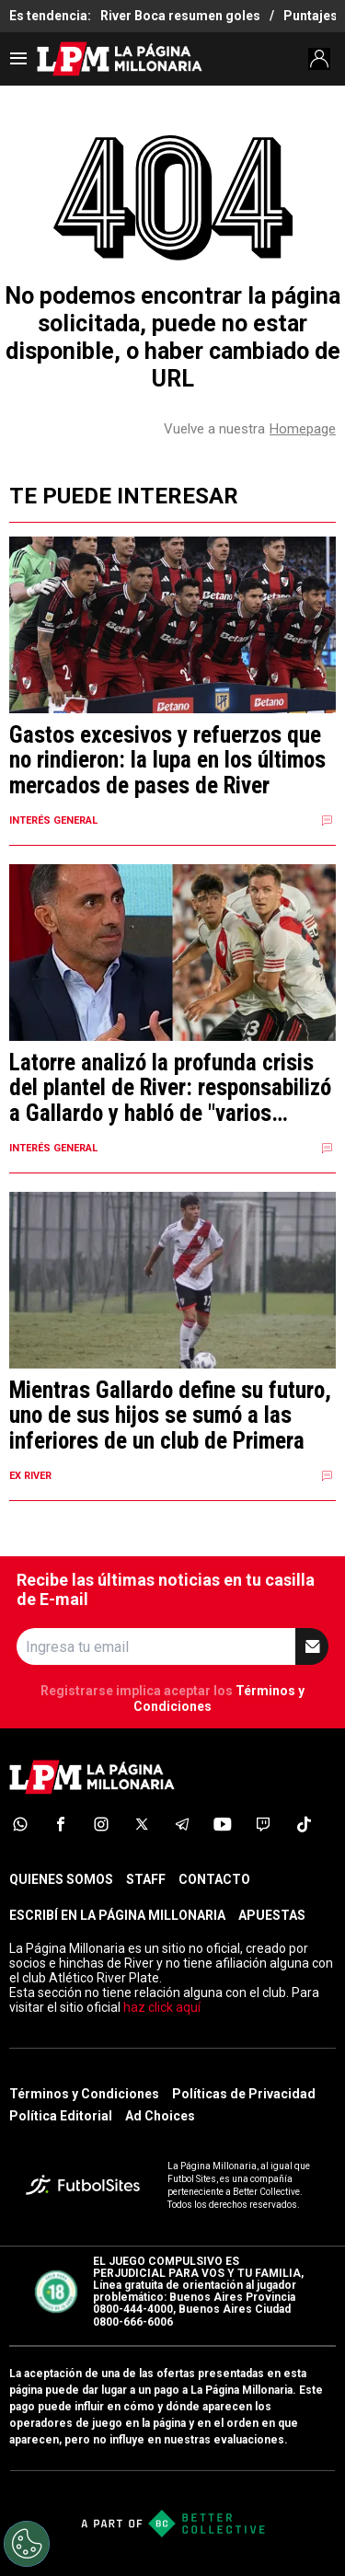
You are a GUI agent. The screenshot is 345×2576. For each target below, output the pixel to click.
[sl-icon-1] (20, 1824)
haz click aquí (162, 2007)
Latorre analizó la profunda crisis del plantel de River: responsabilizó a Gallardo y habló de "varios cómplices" (170, 1088)
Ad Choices (160, 2115)
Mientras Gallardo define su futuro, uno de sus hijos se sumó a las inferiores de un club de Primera (170, 1416)
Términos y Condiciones (84, 2093)
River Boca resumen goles (180, 15)
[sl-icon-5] (182, 1824)
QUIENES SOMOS (61, 1879)
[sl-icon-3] (101, 1824)
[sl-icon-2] (61, 1824)
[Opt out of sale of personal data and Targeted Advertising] (27, 2544)
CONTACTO (214, 1879)
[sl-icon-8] (304, 1824)
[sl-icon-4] (142, 1824)
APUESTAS (271, 1915)
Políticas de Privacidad (244, 2093)
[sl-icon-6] (223, 1824)
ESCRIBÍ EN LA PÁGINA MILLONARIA (117, 1915)
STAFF (146, 1879)
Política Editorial (60, 2115)
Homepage (303, 429)
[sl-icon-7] (263, 1824)
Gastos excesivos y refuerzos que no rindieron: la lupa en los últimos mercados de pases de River (167, 760)
